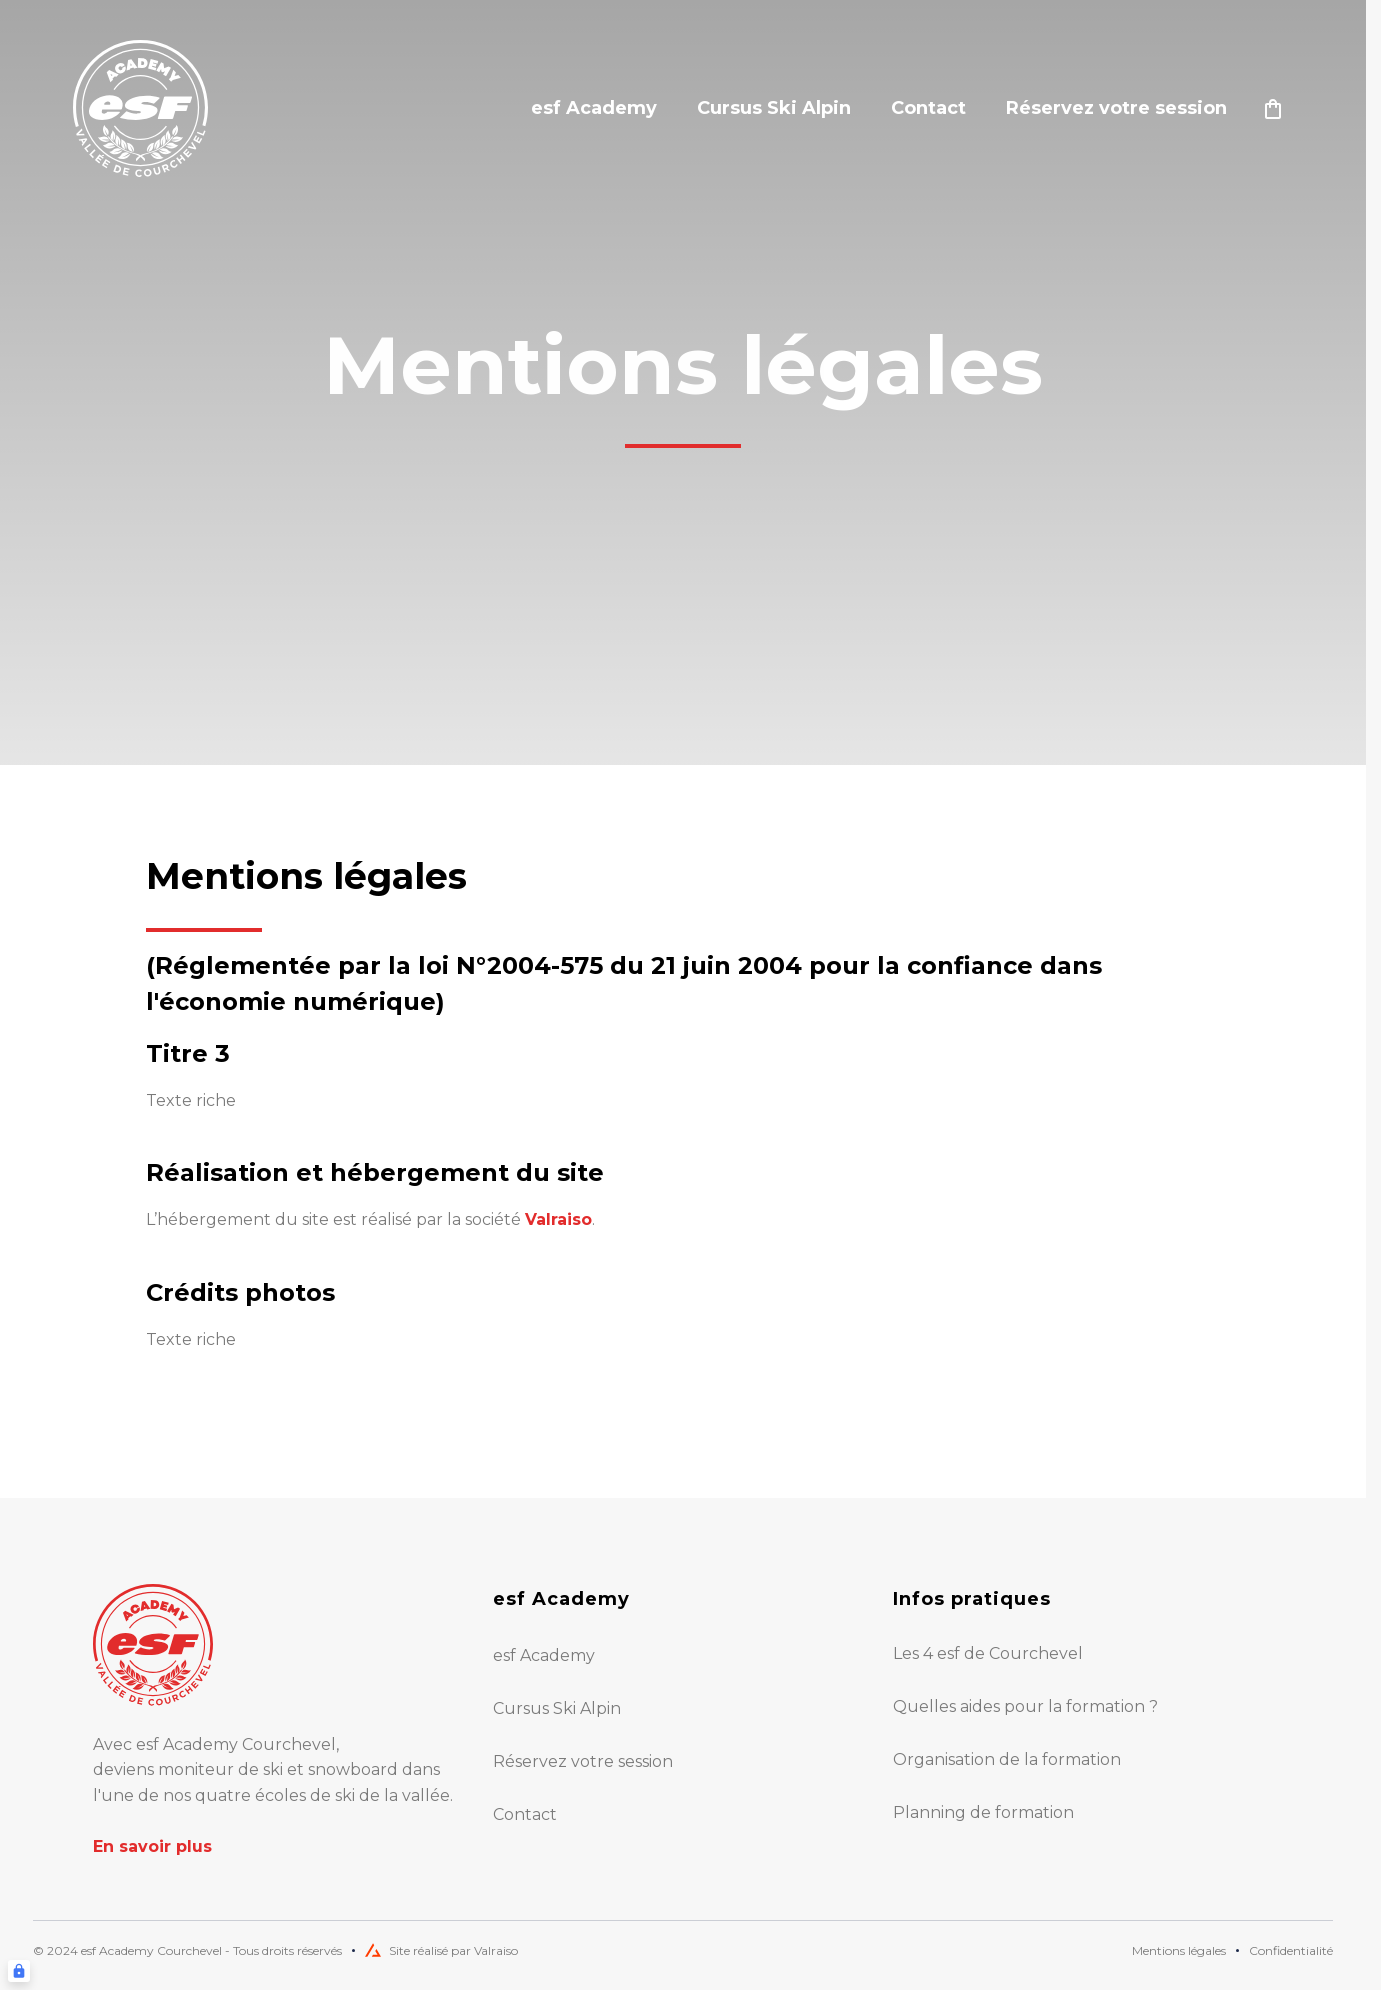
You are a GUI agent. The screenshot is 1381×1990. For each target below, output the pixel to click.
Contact (928, 108)
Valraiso (558, 1219)
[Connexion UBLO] (19, 1971)
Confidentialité (1291, 1950)
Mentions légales (1179, 1950)
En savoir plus (152, 1846)
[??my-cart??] (1273, 109)
